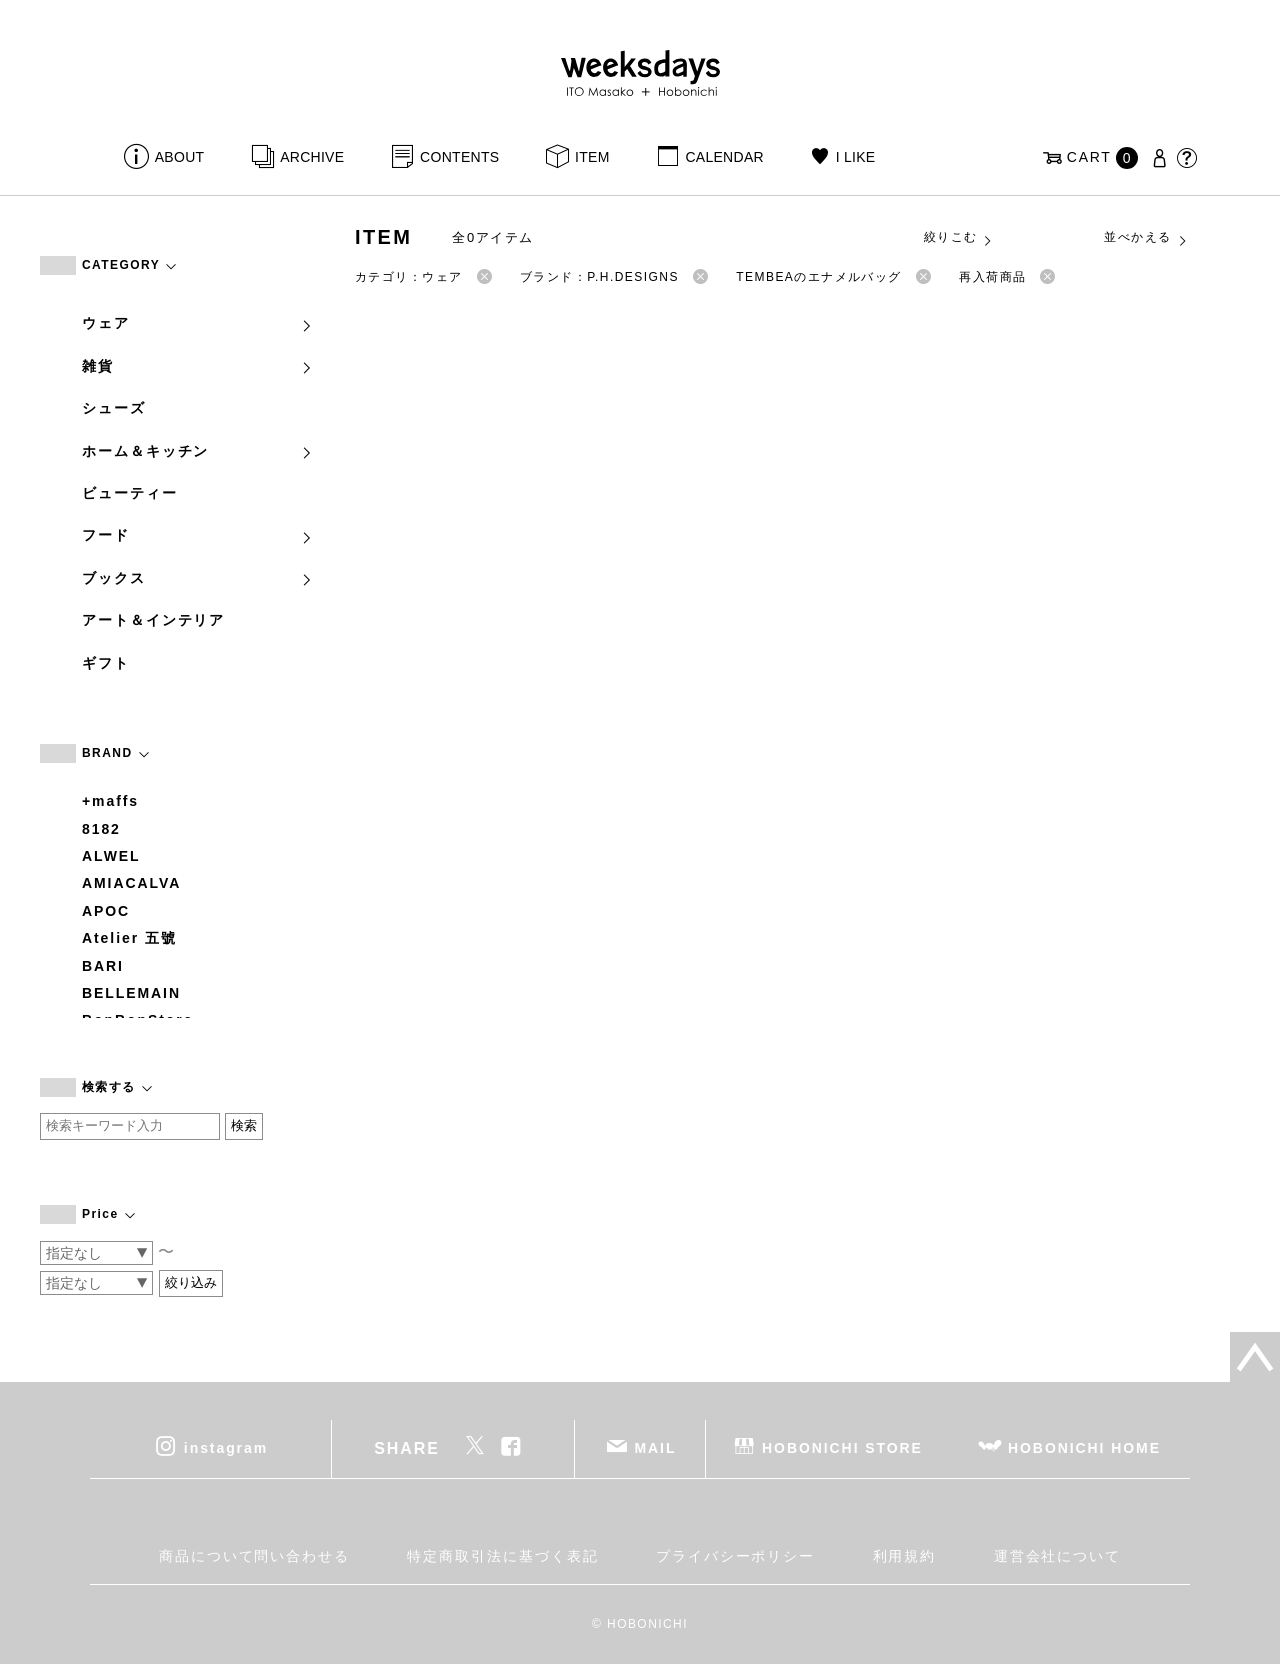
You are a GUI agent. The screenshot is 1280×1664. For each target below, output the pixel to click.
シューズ (114, 408)
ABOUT (180, 157)
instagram (226, 1448)
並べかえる (1146, 238)
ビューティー (130, 493)
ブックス (198, 578)
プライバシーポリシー (735, 1556)
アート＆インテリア (153, 620)
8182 (101, 829)
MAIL (656, 1448)
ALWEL (111, 856)
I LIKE (856, 157)
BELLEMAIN (131, 993)
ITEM (592, 157)
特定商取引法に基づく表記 (502, 1556)
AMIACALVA (131, 883)
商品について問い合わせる (254, 1556)
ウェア (198, 323)
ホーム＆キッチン (198, 451)
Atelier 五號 (129, 938)
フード (198, 535)
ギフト (106, 663)
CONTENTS (459, 157)
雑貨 (198, 366)
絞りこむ (959, 238)
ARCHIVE (312, 157)
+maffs (110, 801)
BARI (103, 966)
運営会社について (1057, 1556)
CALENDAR (724, 157)
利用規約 (905, 1556)
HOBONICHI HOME (1084, 1448)
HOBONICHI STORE (842, 1448)
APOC (106, 911)
